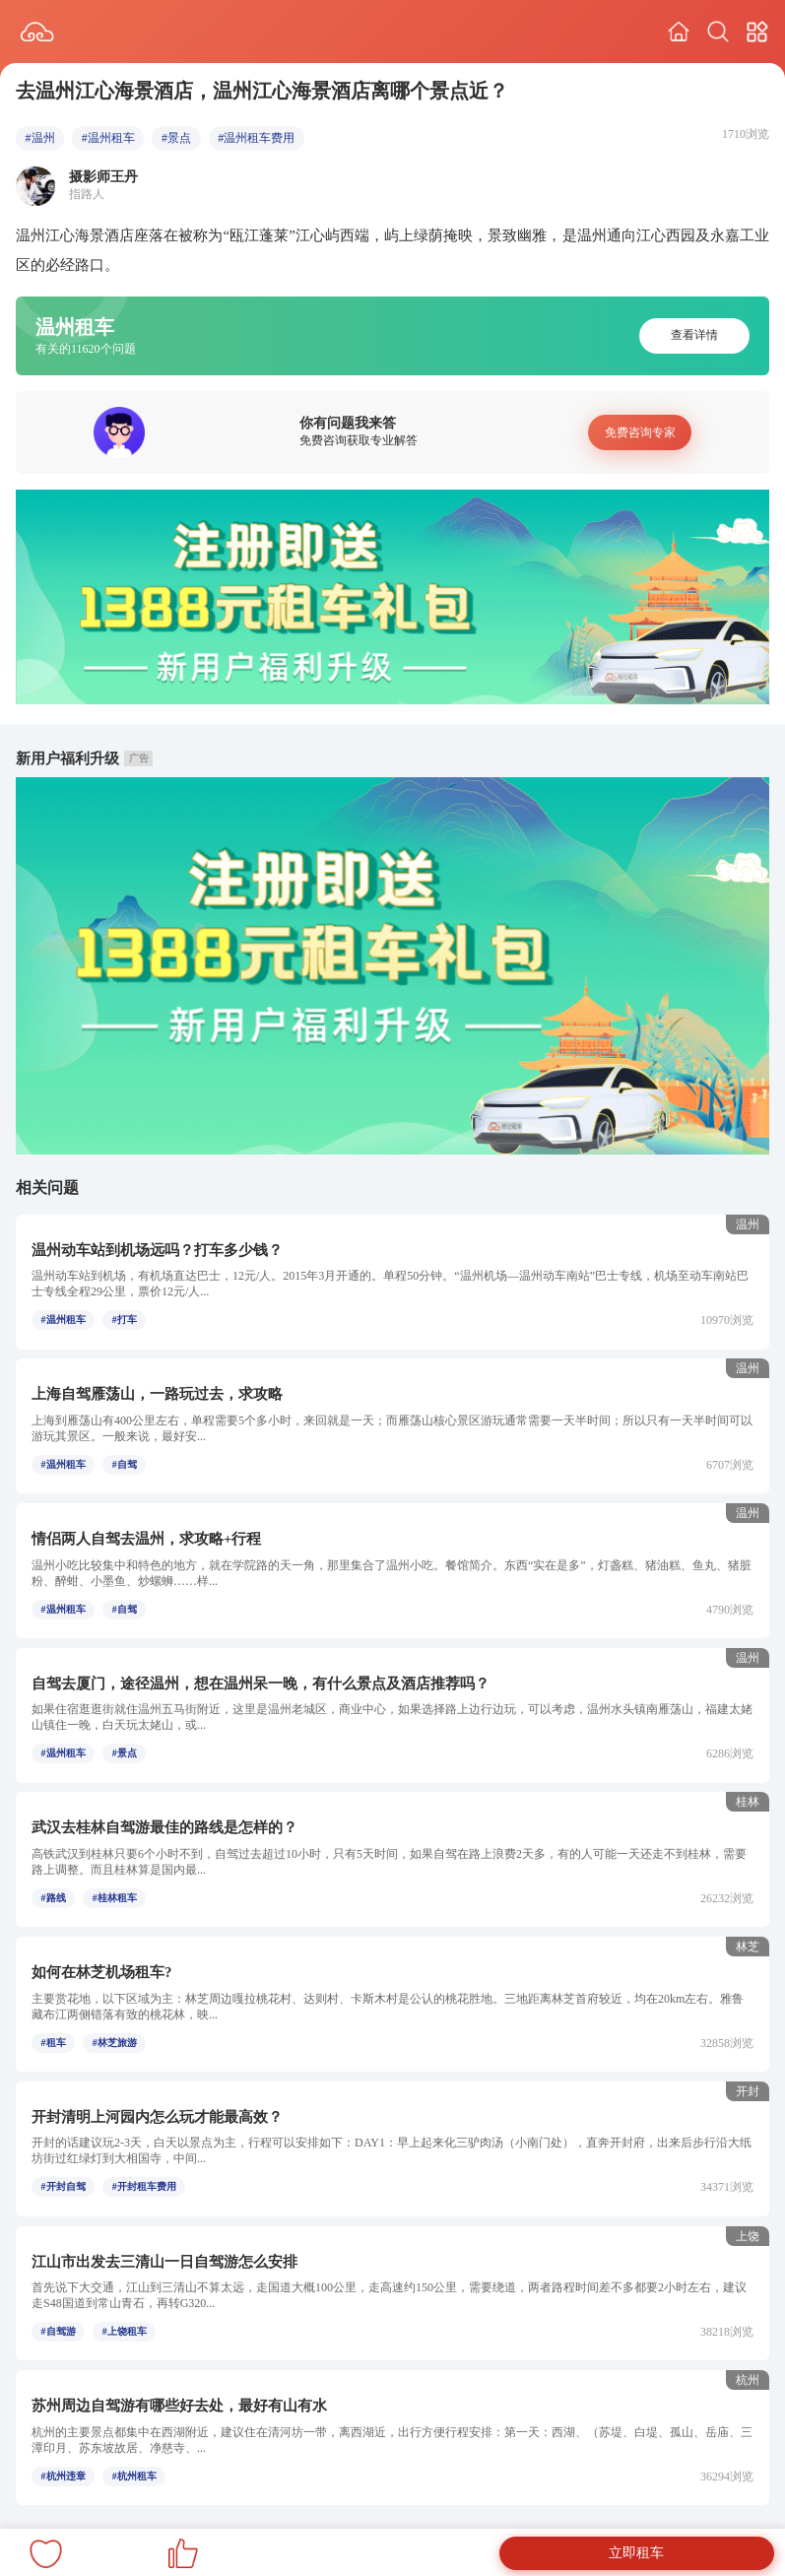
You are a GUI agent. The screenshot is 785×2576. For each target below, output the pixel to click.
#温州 (40, 138)
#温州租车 (108, 138)
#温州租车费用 (256, 138)
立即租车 (636, 2552)
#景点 (176, 138)
